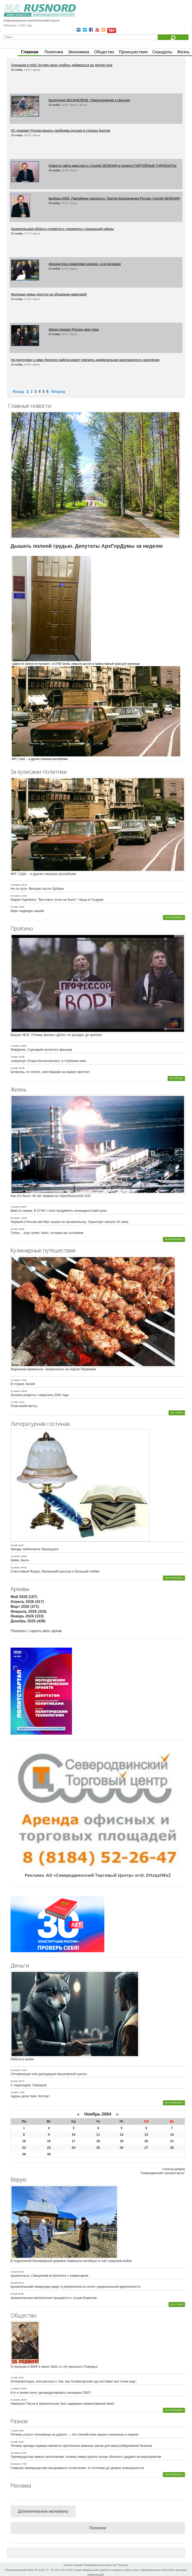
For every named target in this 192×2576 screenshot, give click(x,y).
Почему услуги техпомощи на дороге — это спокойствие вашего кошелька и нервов (74, 2434)
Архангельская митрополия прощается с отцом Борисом (54, 2298)
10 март (14, 1068)
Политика (54, 52)
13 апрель (15, 1207)
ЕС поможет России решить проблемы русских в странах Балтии (60, 130)
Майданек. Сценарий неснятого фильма (41, 1049)
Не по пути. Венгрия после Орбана (37, 888)
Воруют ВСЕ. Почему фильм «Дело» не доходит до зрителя (56, 1035)
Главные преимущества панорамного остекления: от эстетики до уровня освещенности (77, 2468)
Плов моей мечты (24, 1406)
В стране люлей (23, 1384)
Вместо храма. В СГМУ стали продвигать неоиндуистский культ (59, 1210)
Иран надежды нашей (27, 911)
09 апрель (15, 2070)
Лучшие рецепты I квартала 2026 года (39, 1395)
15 (24, 2141)
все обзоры (176, 1078)
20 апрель (15, 2400)
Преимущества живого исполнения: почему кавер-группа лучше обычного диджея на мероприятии (86, 2457)
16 (49, 2141)
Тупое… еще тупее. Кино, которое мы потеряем (47, 1233)
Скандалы (162, 52)
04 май (14, 2442)
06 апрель (15, 896)
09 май (14, 1545)
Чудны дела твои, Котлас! (30, 2096)
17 (73, 2141)
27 (146, 2147)
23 (49, 2147)
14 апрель (15, 885)
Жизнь (183, 52)
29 (24, 2154)
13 (146, 2134)
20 (146, 2141)
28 (172, 2147)
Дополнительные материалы (43, 2511)
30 (49, 2154)
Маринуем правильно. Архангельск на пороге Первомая (53, 1369)
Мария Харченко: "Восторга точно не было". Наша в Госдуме (57, 899)
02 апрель (15, 1567)
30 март (14, 1229)
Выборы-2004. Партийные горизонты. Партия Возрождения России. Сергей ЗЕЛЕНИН (114, 198)
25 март (14, 907)
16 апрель (15, 1380)
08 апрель (15, 1218)
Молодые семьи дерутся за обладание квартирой (49, 294)
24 (73, 2147)
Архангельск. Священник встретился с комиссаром (49, 2275)
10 (73, 2134)
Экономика (78, 52)
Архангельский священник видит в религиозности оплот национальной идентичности (75, 2286)
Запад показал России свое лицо (74, 329)
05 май (14, 2294)
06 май (14, 2283)
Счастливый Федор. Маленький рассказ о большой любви (55, 1571)
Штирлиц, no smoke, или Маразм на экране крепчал (50, 1072)
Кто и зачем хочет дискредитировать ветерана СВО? (51, 2392)
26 (122, 2147)
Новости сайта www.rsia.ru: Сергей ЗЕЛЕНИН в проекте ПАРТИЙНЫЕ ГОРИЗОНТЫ (113, 166)
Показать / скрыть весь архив (36, 1631)
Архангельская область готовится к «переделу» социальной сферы (62, 229)
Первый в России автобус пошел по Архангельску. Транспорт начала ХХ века (69, 1222)
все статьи (176, 1412)
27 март (14, 1402)
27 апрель (15, 2388)
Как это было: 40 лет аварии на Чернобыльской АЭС (51, 1196)
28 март (14, 2081)
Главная (29, 52)
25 (98, 2147)
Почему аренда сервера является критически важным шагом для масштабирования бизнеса (81, 2446)
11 (98, 2134)
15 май (14, 2272)
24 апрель (15, 1556)
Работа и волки (22, 2059)
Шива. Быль (20, 1560)
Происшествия (133, 52)
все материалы (174, 917)
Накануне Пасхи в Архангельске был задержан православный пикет (62, 2403)
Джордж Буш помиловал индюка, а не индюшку (85, 264)
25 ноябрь (17, 69)
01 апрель (15, 1391)
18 (98, 2141)
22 (24, 2147)
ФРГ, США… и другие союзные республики (43, 874)
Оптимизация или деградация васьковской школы (49, 2074)
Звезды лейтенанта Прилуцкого (35, 1549)
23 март (14, 1057)
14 (172, 2134)
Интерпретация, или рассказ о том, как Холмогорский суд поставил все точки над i (73, 2381)
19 (122, 2141)
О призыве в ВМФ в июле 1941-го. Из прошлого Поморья (54, 2366)
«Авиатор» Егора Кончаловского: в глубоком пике (48, 1061)
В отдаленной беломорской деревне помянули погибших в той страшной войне (71, 2261)
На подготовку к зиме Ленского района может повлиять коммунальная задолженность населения (85, 360)
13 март (14, 2092)
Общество (104, 52)
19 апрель (15, 1046)
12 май (14, 2377)
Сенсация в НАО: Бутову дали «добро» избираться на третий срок (62, 65)
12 (122, 2134)
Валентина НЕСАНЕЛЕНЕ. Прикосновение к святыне (89, 100)
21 (172, 2141)
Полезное (97, 2528)
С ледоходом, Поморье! (29, 2085)
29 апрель (15, 2453)
